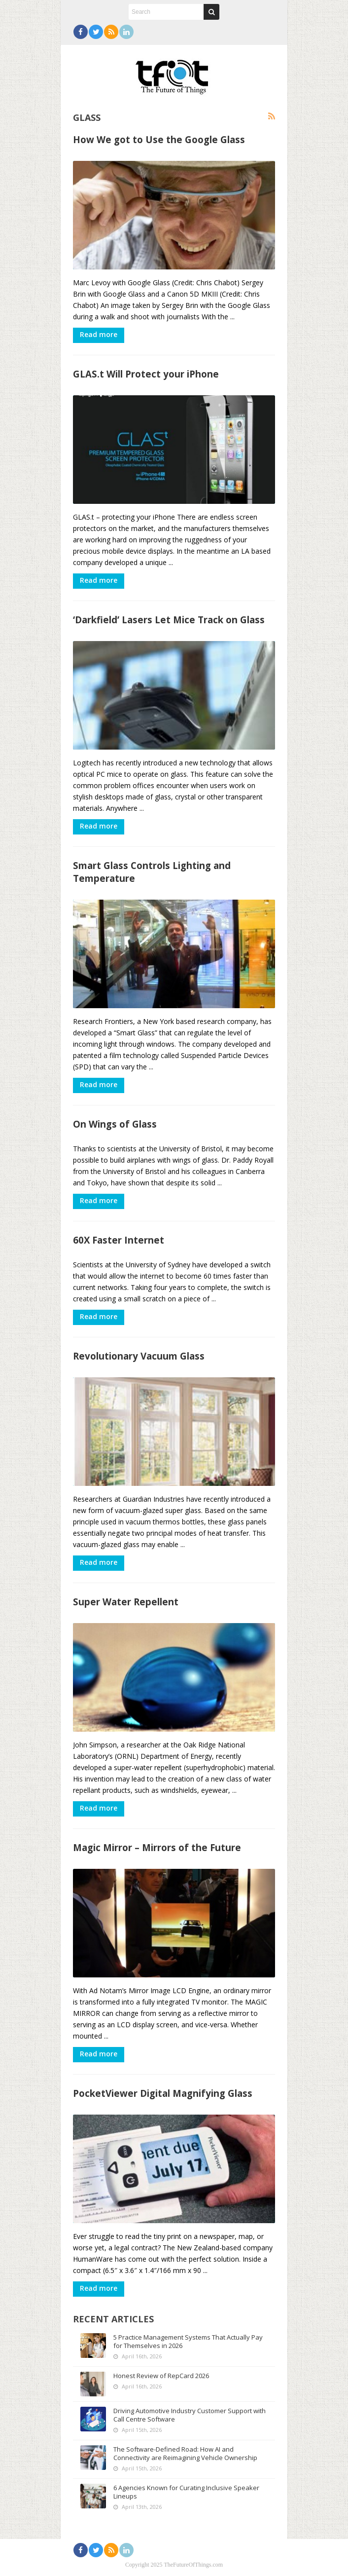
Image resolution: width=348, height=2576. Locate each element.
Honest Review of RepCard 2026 (161, 2375)
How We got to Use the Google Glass (159, 139)
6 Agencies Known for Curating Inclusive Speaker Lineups (186, 2491)
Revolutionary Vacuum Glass (139, 1356)
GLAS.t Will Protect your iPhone (146, 374)
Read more (98, 334)
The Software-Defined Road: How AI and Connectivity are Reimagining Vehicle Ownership (185, 2453)
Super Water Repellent (125, 1601)
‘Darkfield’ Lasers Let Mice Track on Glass (169, 619)
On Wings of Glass (115, 1124)
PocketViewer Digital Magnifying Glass (162, 2093)
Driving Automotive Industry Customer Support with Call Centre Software (189, 2415)
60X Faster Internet (118, 1240)
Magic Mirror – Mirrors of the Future (157, 1847)
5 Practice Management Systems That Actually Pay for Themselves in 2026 (188, 2341)
